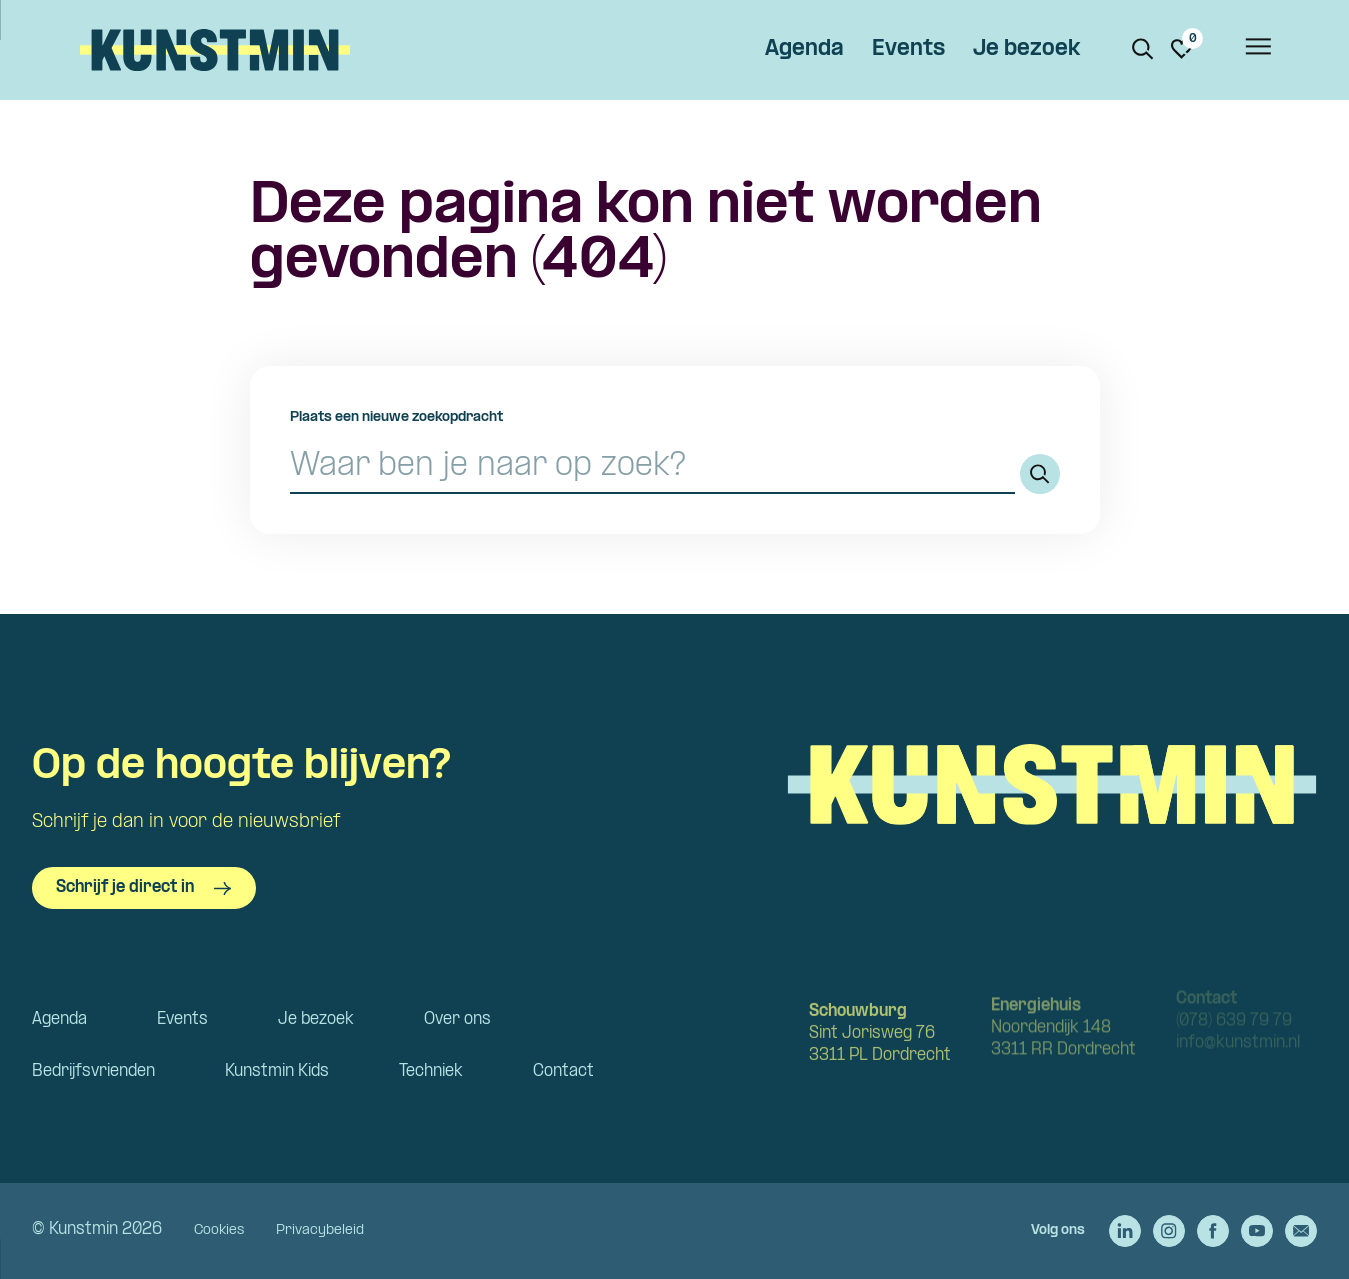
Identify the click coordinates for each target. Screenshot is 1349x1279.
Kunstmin (215, 50)
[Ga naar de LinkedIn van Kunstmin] (1125, 1231)
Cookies (219, 1230)
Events (908, 49)
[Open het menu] (1257, 50)
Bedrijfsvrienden (93, 1071)
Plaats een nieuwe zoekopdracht (396, 417)
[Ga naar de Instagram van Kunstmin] (1169, 1231)
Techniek (431, 1071)
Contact (563, 1071)
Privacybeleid (320, 1230)
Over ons (457, 1019)
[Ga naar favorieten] (1182, 49)
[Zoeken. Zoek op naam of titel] (1143, 49)
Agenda (804, 49)
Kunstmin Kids (277, 1071)
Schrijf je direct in (144, 888)
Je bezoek (1026, 49)
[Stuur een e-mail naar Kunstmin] (1301, 1231)
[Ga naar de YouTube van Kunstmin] (1257, 1231)
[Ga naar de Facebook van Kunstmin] (1213, 1231)
